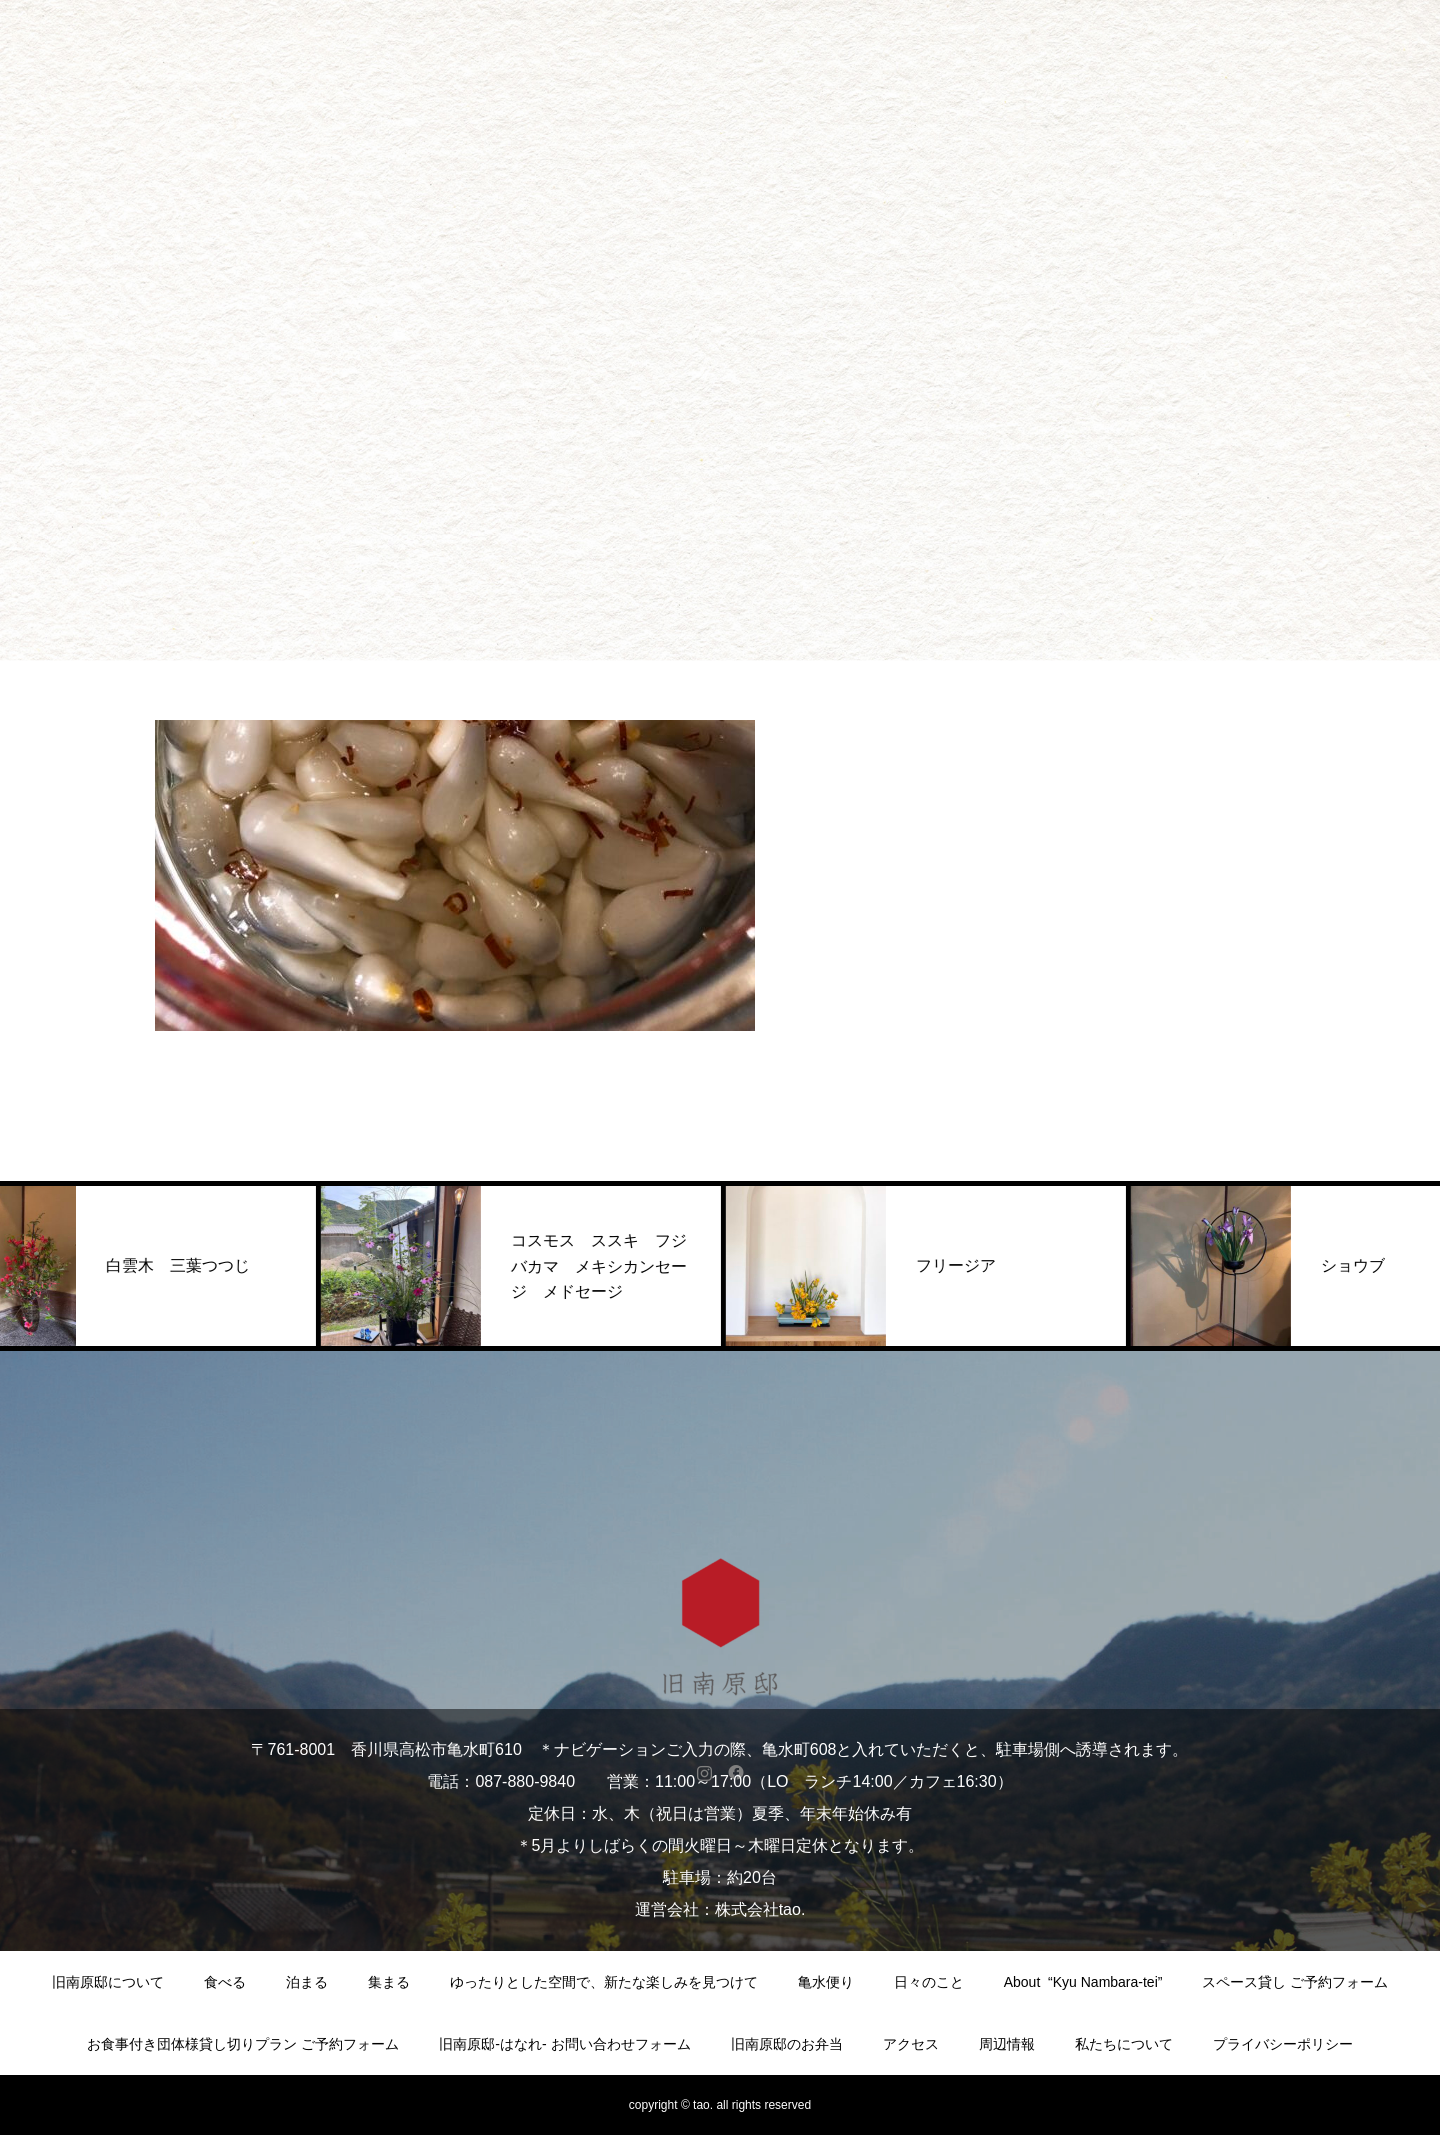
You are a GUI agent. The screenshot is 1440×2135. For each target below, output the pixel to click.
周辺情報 (1007, 2044)
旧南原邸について (108, 1982)
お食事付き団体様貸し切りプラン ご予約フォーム (243, 2044)
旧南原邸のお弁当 (787, 2044)
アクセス (911, 2044)
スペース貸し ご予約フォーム (1295, 1982)
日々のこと (929, 1982)
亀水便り (826, 1982)
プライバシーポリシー (1283, 2044)
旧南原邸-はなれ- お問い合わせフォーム (564, 2044)
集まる (389, 1982)
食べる (225, 1982)
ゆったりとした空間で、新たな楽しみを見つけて (604, 1982)
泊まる (307, 1982)
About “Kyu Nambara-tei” (1083, 1982)
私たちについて (1124, 2044)
